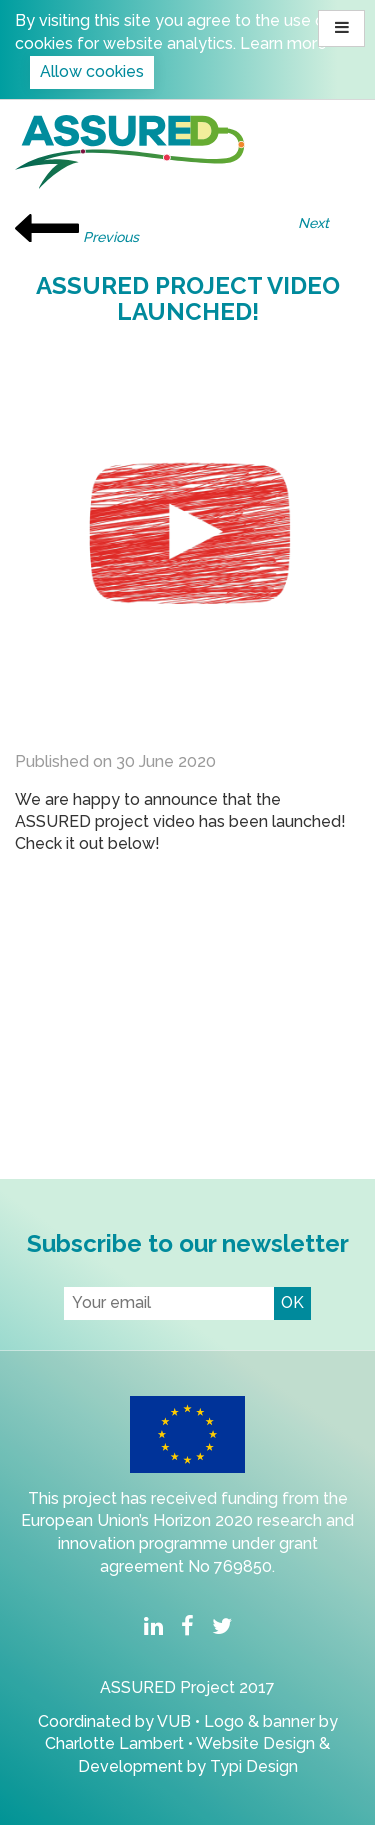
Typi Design (254, 1766)
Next (326, 223)
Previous (77, 229)
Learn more (283, 43)
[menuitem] (153, 1628)
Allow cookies (92, 71)
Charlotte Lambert (114, 1743)
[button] (341, 28)
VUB (176, 1721)
